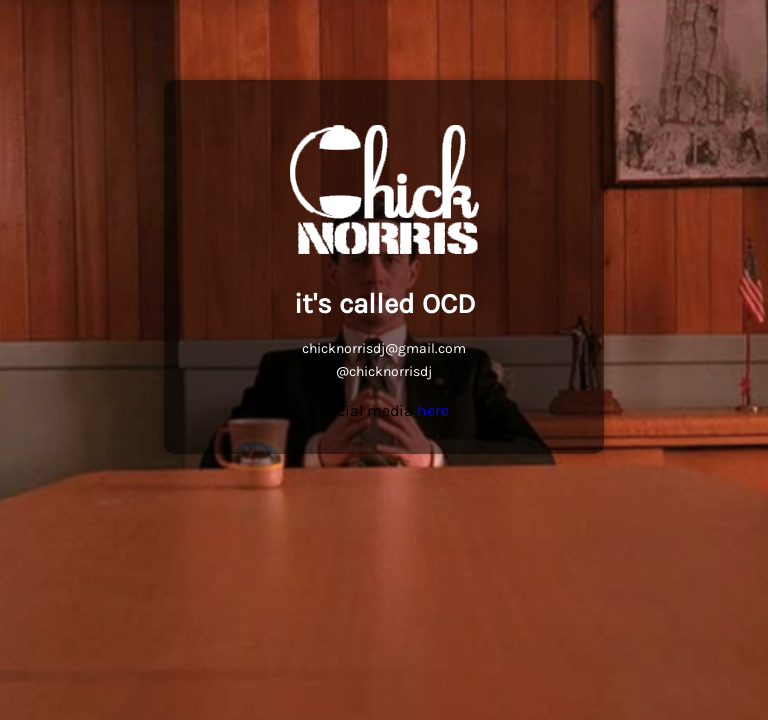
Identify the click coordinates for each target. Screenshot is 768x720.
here (433, 410)
